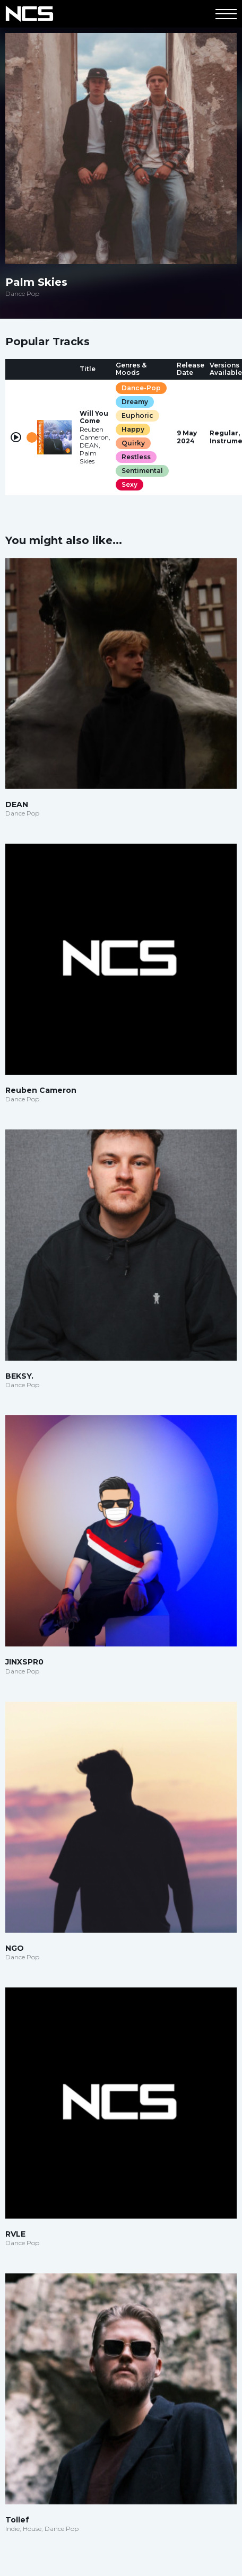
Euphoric (137, 415)
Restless (136, 457)
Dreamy (135, 402)
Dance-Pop (141, 388)
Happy (133, 429)
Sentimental (142, 471)
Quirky (133, 443)
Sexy (129, 484)
